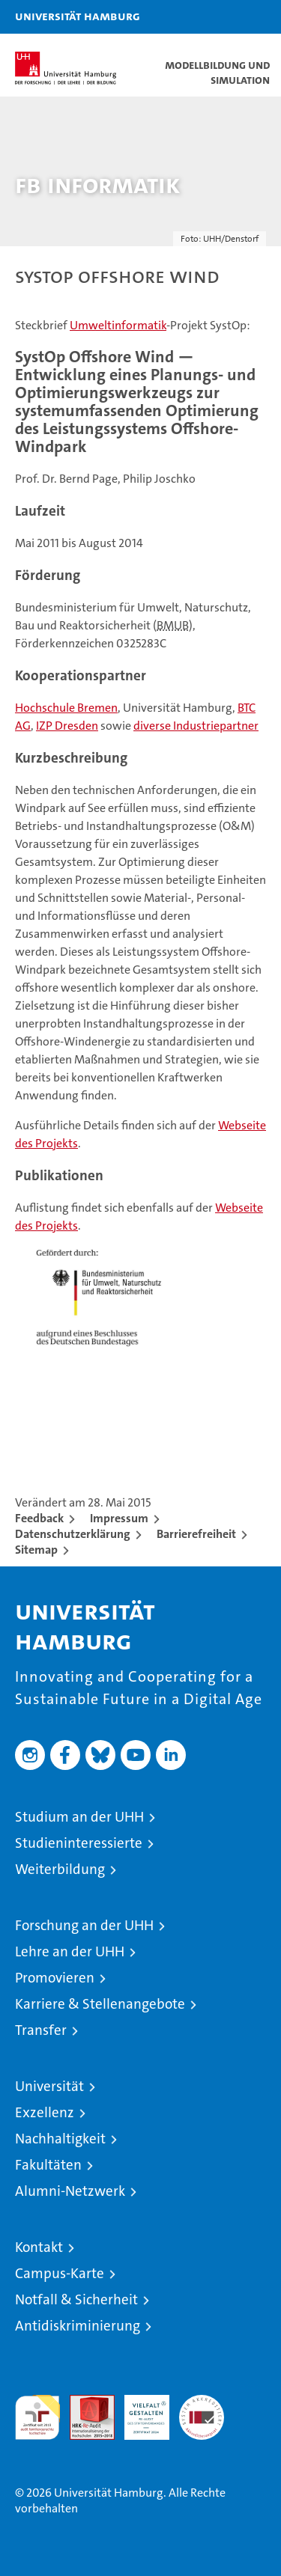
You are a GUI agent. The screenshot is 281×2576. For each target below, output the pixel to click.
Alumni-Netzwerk (70, 2191)
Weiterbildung (60, 1869)
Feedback (39, 1518)
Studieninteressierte (78, 1843)
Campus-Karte (59, 2273)
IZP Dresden (67, 725)
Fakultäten (48, 2164)
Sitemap (36, 1549)
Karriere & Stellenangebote (100, 2003)
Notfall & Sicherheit (76, 2299)
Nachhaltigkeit (60, 2138)
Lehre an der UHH (69, 1951)
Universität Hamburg (77, 15)
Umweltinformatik (118, 325)
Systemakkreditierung (201, 2403)
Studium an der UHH (79, 1816)
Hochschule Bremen (66, 707)
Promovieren (54, 1977)
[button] (222, 17)
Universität (49, 2086)
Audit (84, 2403)
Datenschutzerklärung (72, 1534)
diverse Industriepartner (196, 725)
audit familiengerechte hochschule (37, 2417)
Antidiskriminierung (77, 2325)
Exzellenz (44, 2112)
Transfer (41, 2030)
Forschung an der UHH (84, 1925)
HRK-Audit (138, 2410)
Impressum (119, 1518)
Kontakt (39, 2247)
